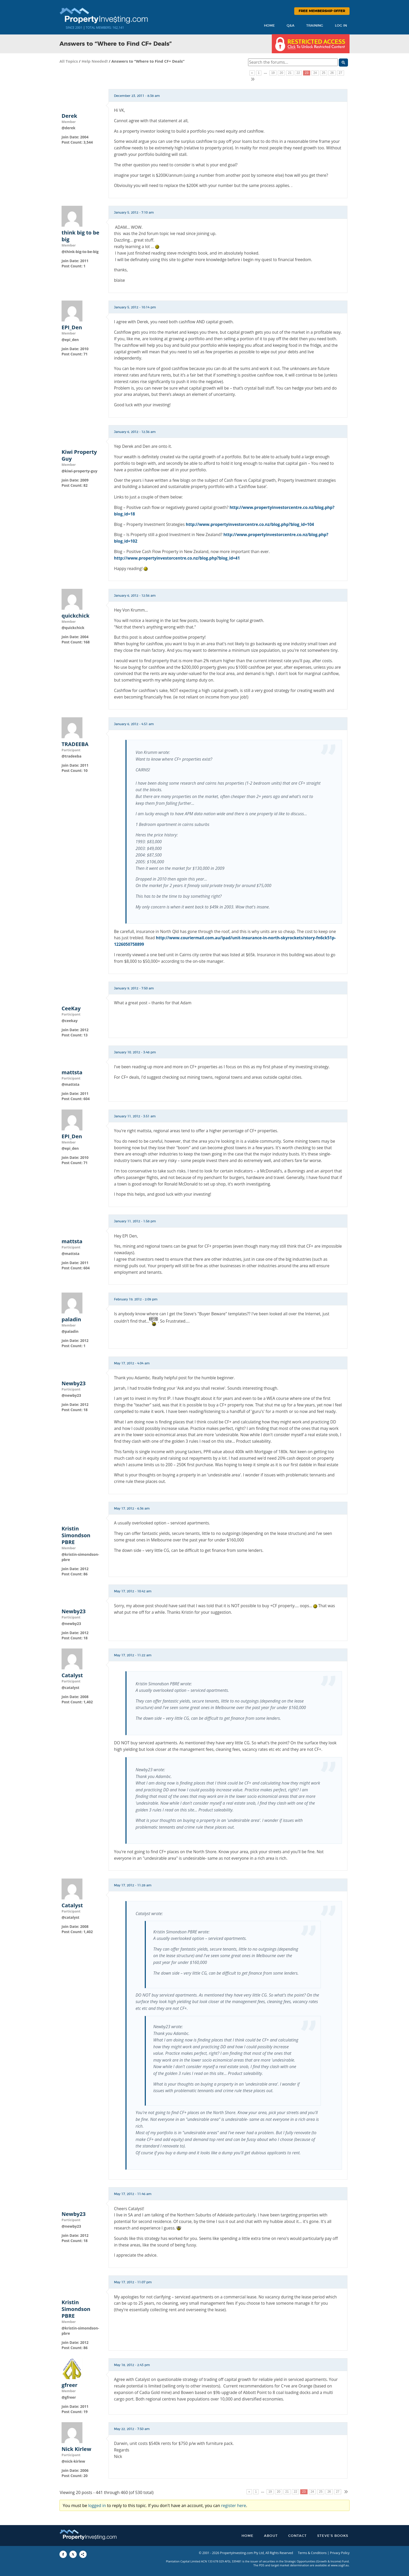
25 (323, 73)
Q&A (290, 25)
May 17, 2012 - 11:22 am (133, 1655)
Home (269, 25)
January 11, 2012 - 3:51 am (135, 1116)
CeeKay (71, 1008)
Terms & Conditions (312, 2553)
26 (332, 73)
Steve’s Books (332, 2536)
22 (298, 73)
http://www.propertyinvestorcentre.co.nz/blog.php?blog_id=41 (177, 558)
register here (233, 2505)
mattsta (72, 1072)
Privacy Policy (340, 2553)
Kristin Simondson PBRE (76, 1535)
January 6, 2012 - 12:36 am (135, 431)
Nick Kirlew (76, 2449)
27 (340, 73)
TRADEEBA (75, 744)
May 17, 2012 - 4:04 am (132, 1363)
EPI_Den (72, 327)
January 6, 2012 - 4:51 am (134, 724)
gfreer (69, 2385)
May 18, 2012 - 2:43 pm (132, 2365)
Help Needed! (95, 61)
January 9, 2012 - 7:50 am (134, 988)
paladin (71, 1319)
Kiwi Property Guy (79, 455)
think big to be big (80, 236)
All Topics (68, 61)
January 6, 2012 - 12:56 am (135, 595)
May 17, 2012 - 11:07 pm (133, 2282)
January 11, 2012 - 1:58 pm (135, 1221)
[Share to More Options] (83, 2554)
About (271, 2536)
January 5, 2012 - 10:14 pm (135, 307)
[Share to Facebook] (63, 2554)
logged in (97, 2505)
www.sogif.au (340, 2565)
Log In (341, 25)
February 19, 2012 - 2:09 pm (136, 1299)
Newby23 (74, 1383)
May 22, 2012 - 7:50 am (132, 2429)
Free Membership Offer (322, 11)
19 (273, 73)
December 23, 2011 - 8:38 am (137, 95)
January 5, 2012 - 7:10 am (134, 212)
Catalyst (72, 1675)
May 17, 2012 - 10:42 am (133, 1591)
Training (314, 25)
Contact (297, 2536)
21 (289, 73)
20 (281, 73)
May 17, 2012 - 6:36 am (132, 1508)
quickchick (75, 615)
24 (315, 73)
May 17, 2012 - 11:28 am (133, 1885)
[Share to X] (73, 2554)
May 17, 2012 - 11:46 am (133, 2194)
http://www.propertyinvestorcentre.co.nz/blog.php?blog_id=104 (250, 524)
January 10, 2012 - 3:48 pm (135, 1052)
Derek (69, 116)
